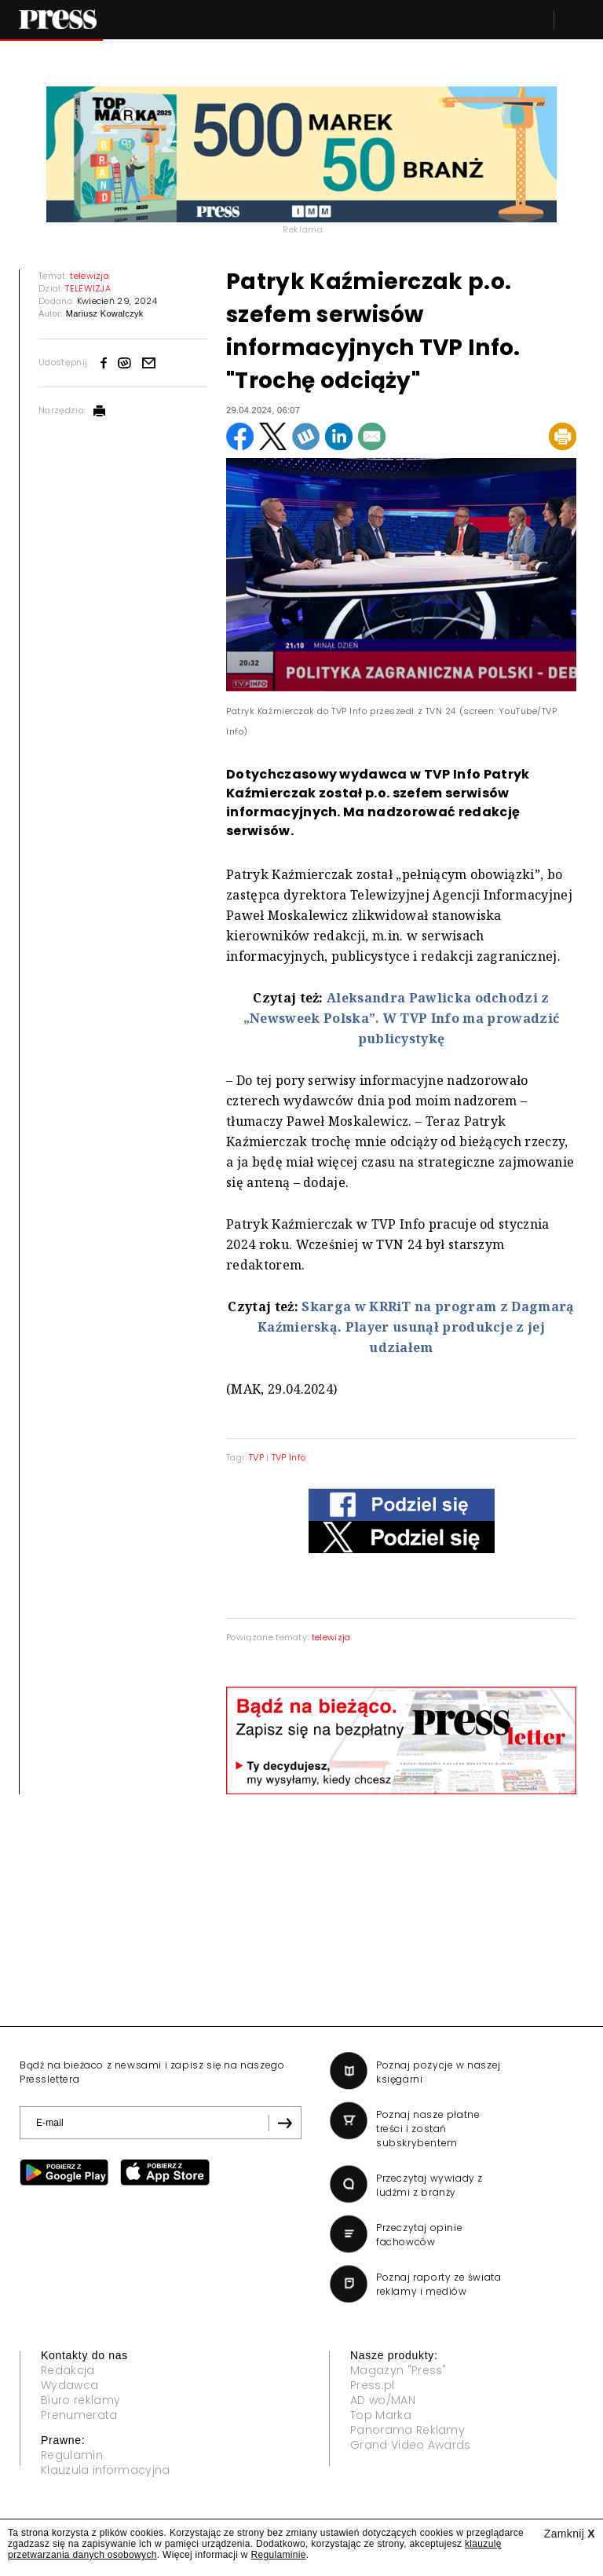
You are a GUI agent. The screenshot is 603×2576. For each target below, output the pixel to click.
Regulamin (72, 2455)
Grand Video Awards (410, 2445)
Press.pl (372, 2385)
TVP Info (289, 1457)
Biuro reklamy (80, 2400)
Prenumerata (79, 2415)
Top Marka (380, 2415)
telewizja (331, 1637)
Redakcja (68, 2370)
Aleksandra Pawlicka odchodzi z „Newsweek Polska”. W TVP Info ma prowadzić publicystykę (401, 1018)
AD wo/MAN (382, 2400)
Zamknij (569, 2533)
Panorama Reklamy (407, 2430)
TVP (256, 1457)
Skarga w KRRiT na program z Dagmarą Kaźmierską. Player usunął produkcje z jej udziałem (416, 1327)
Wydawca (69, 2385)
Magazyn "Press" (398, 2370)
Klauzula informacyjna (105, 2470)
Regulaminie (277, 2554)
